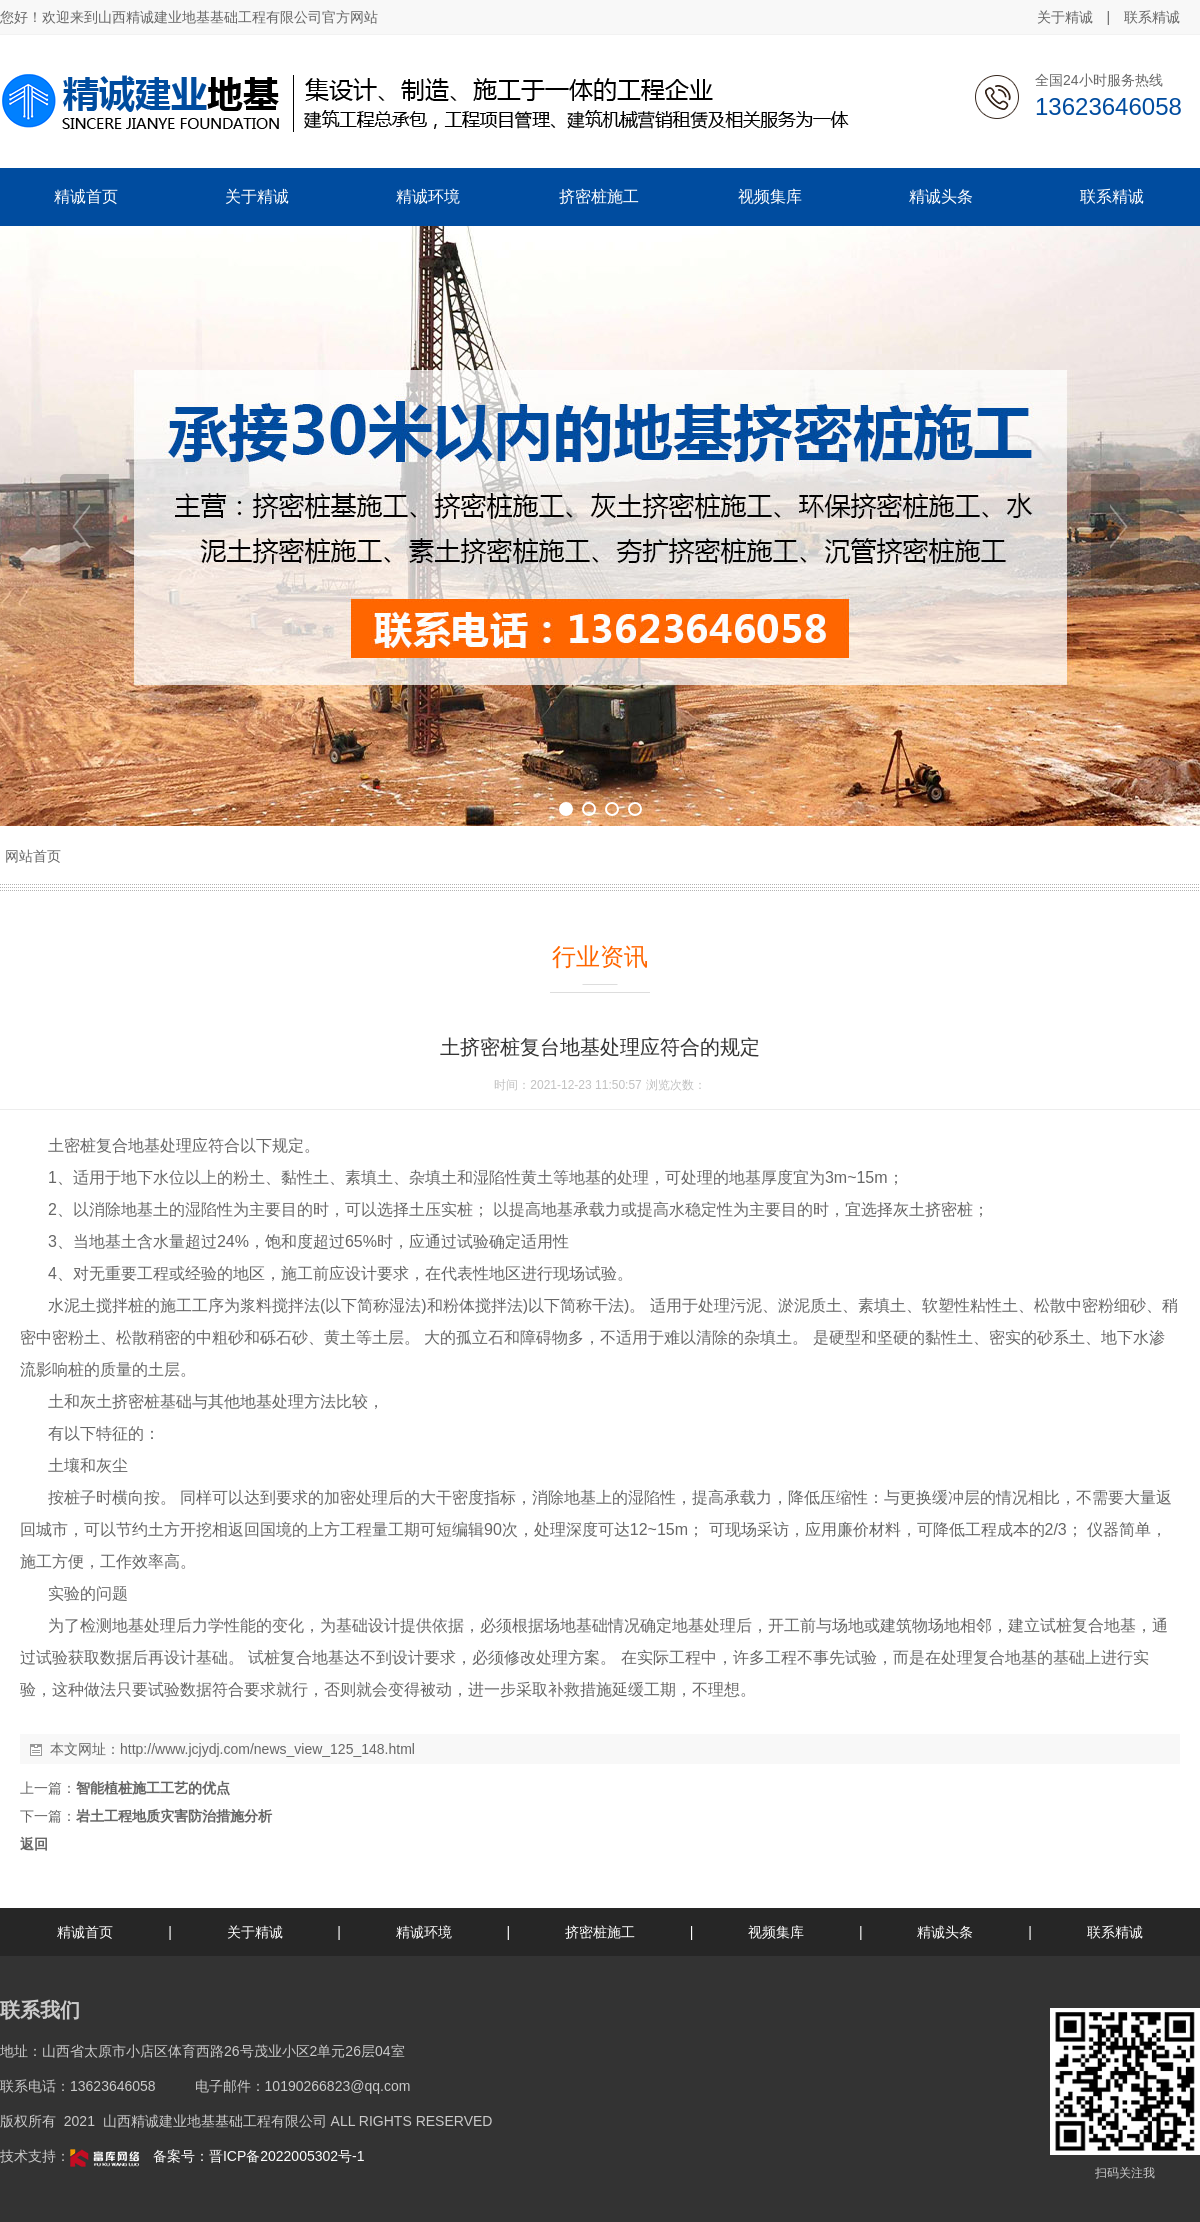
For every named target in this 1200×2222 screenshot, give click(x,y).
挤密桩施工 (600, 1932)
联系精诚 (1152, 17)
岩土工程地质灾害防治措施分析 (174, 1816)
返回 (34, 1844)
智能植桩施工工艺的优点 (153, 1788)
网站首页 (33, 856)
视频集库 (776, 1932)
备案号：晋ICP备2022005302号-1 (259, 2156)
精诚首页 (85, 1932)
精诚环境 (424, 1932)
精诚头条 (945, 1932)
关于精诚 (1065, 17)
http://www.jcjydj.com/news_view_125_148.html (267, 1749)
